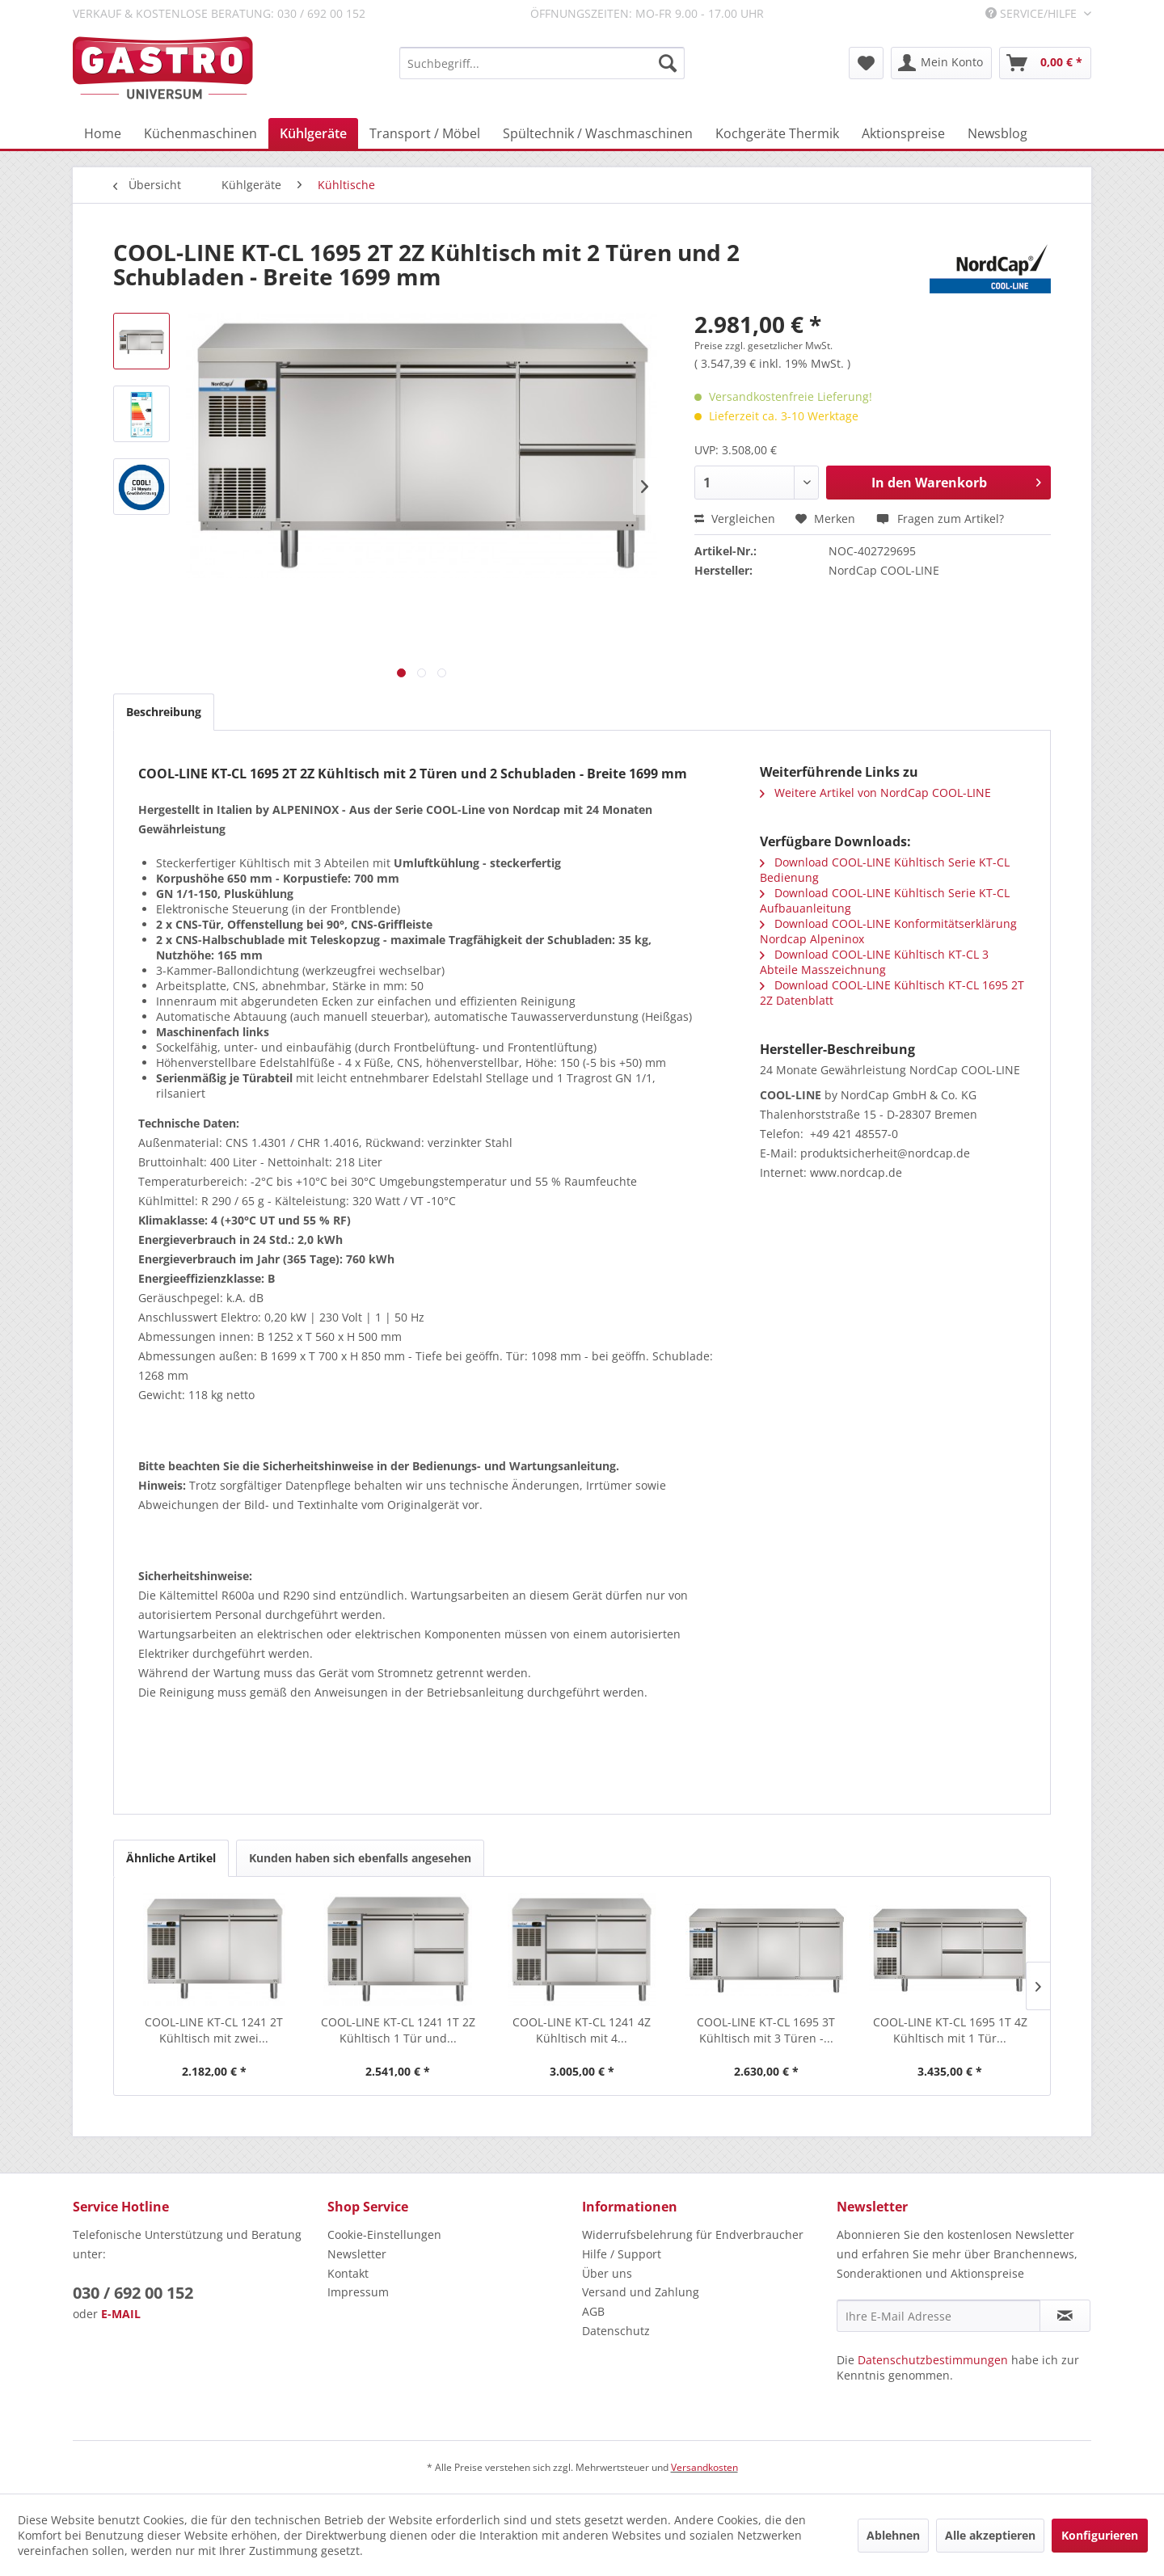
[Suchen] (668, 63)
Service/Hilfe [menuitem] (1032, 13)
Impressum (358, 2292)
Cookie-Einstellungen (384, 2234)
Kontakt (348, 2273)
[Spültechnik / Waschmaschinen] (597, 133)
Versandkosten (704, 2467)
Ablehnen (893, 2535)
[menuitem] (542, 63)
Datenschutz (616, 2330)
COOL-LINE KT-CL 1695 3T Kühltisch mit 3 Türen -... (766, 2030)
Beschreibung (163, 711)
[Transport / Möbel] (424, 133)
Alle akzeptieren (990, 2535)
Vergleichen (734, 518)
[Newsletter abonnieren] (1065, 2316)
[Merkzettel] (866, 63)
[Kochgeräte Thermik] (777, 133)
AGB (593, 2311)
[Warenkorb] (1045, 63)
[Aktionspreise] (903, 133)
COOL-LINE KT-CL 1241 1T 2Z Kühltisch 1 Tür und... (398, 2030)
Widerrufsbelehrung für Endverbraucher (692, 2234)
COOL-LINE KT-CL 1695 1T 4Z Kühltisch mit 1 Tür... (950, 2030)
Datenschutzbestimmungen (933, 2359)
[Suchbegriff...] (542, 63)
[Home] (103, 133)
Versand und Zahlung (640, 2292)
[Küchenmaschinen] (200, 133)
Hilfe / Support (621, 2254)
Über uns (607, 2273)
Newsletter (356, 2254)
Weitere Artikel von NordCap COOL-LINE (875, 792)
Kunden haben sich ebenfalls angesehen (360, 1858)
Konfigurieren (1099, 2535)
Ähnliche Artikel (171, 1858)
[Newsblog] (997, 133)
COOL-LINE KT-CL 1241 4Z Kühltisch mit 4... (581, 2030)
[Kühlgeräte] (313, 133)
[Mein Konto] (941, 63)
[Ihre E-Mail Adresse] (938, 2316)
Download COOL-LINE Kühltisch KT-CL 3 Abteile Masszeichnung (874, 962)
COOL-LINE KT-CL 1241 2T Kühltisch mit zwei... (214, 2030)
